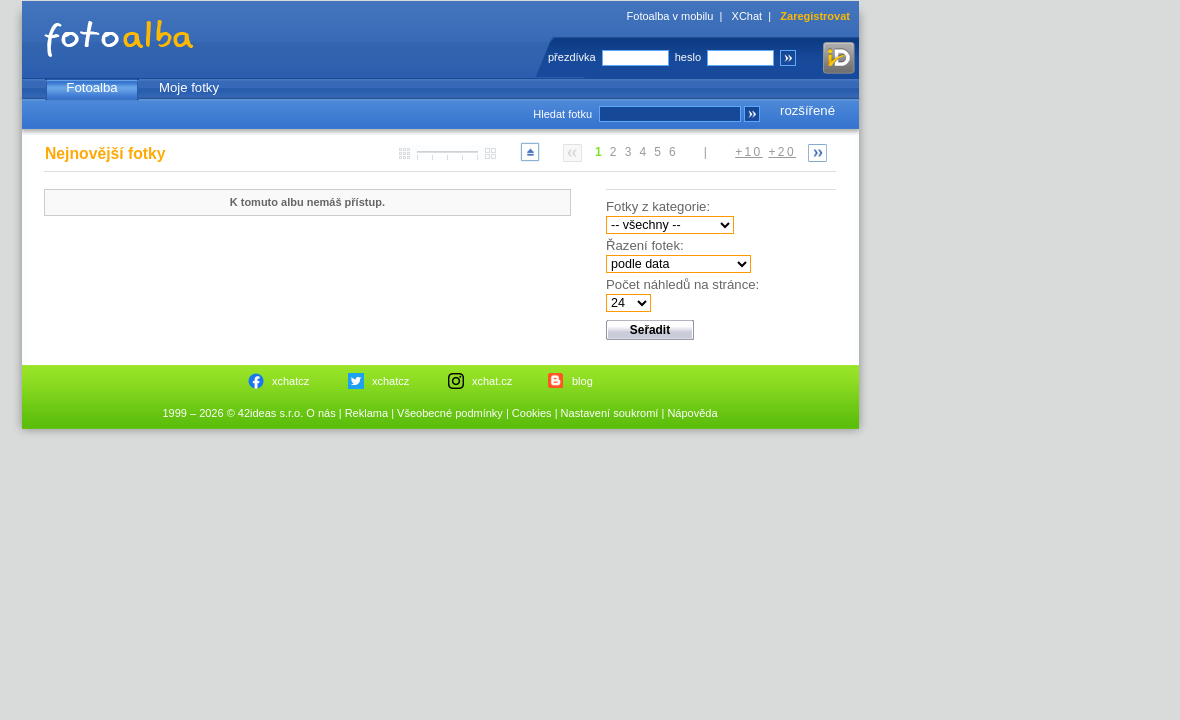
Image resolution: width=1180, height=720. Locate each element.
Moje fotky (189, 87)
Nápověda (692, 413)
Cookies (532, 413)
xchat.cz (492, 381)
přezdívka (572, 57)
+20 (782, 152)
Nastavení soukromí (610, 413)
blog (582, 381)
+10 (749, 152)
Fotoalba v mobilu (670, 16)
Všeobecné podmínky (450, 413)
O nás (320, 413)
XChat (747, 16)
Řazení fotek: (645, 245)
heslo (688, 57)
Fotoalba (91, 87)
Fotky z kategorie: (658, 206)
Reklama (366, 413)
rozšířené (807, 110)
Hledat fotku (562, 114)
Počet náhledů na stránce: (682, 284)
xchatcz (290, 381)
